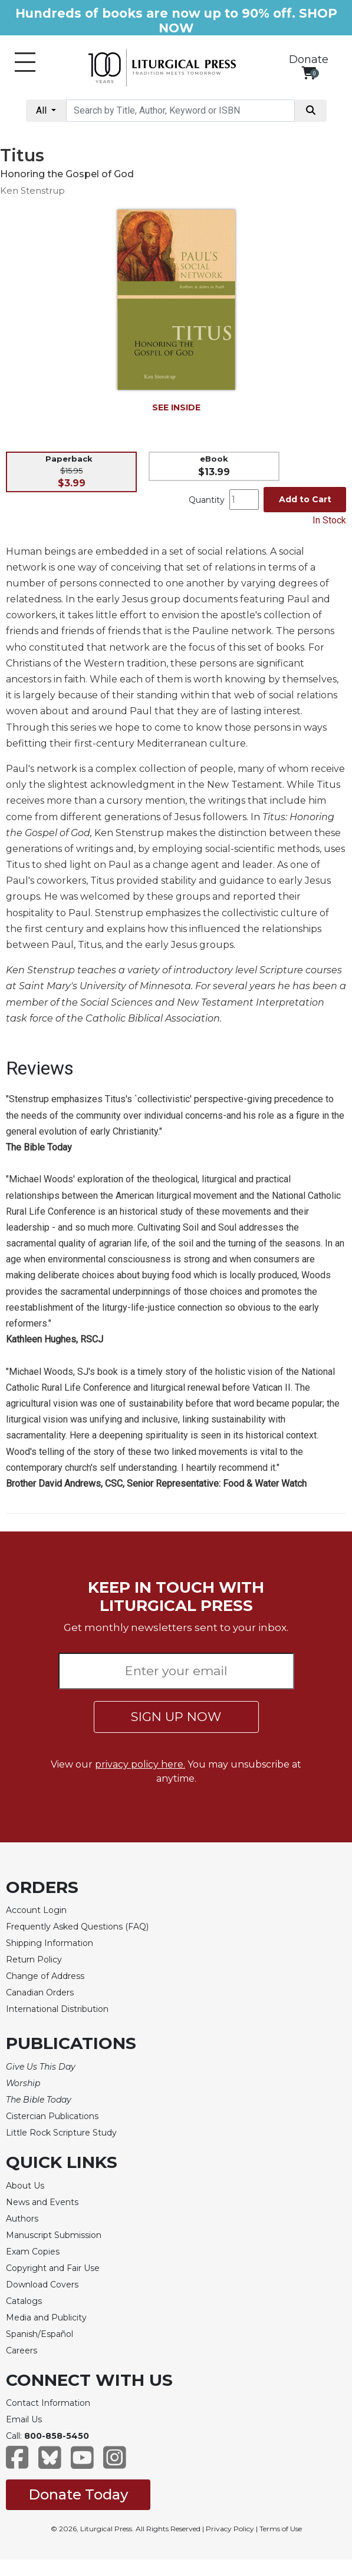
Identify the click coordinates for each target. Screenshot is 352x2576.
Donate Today (78, 2494)
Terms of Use (280, 2528)
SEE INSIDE (176, 407)
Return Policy (34, 1959)
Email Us (24, 2419)
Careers (21, 2350)
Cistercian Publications (52, 2116)
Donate (308, 59)
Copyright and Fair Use (53, 2268)
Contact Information (48, 2403)
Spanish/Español (39, 2334)
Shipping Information (49, 1943)
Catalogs (24, 2301)
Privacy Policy (230, 2528)
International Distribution (57, 2009)
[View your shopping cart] (308, 72)
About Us (25, 2185)
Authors (22, 2218)
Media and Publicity (46, 2317)
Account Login (36, 1910)
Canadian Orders (40, 1992)
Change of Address (45, 1976)
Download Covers (42, 2284)
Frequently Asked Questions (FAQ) (77, 1926)
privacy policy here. (140, 1764)
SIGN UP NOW (176, 1716)
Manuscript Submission (53, 2235)
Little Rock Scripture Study (61, 2132)
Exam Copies (33, 2251)
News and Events (42, 2202)
